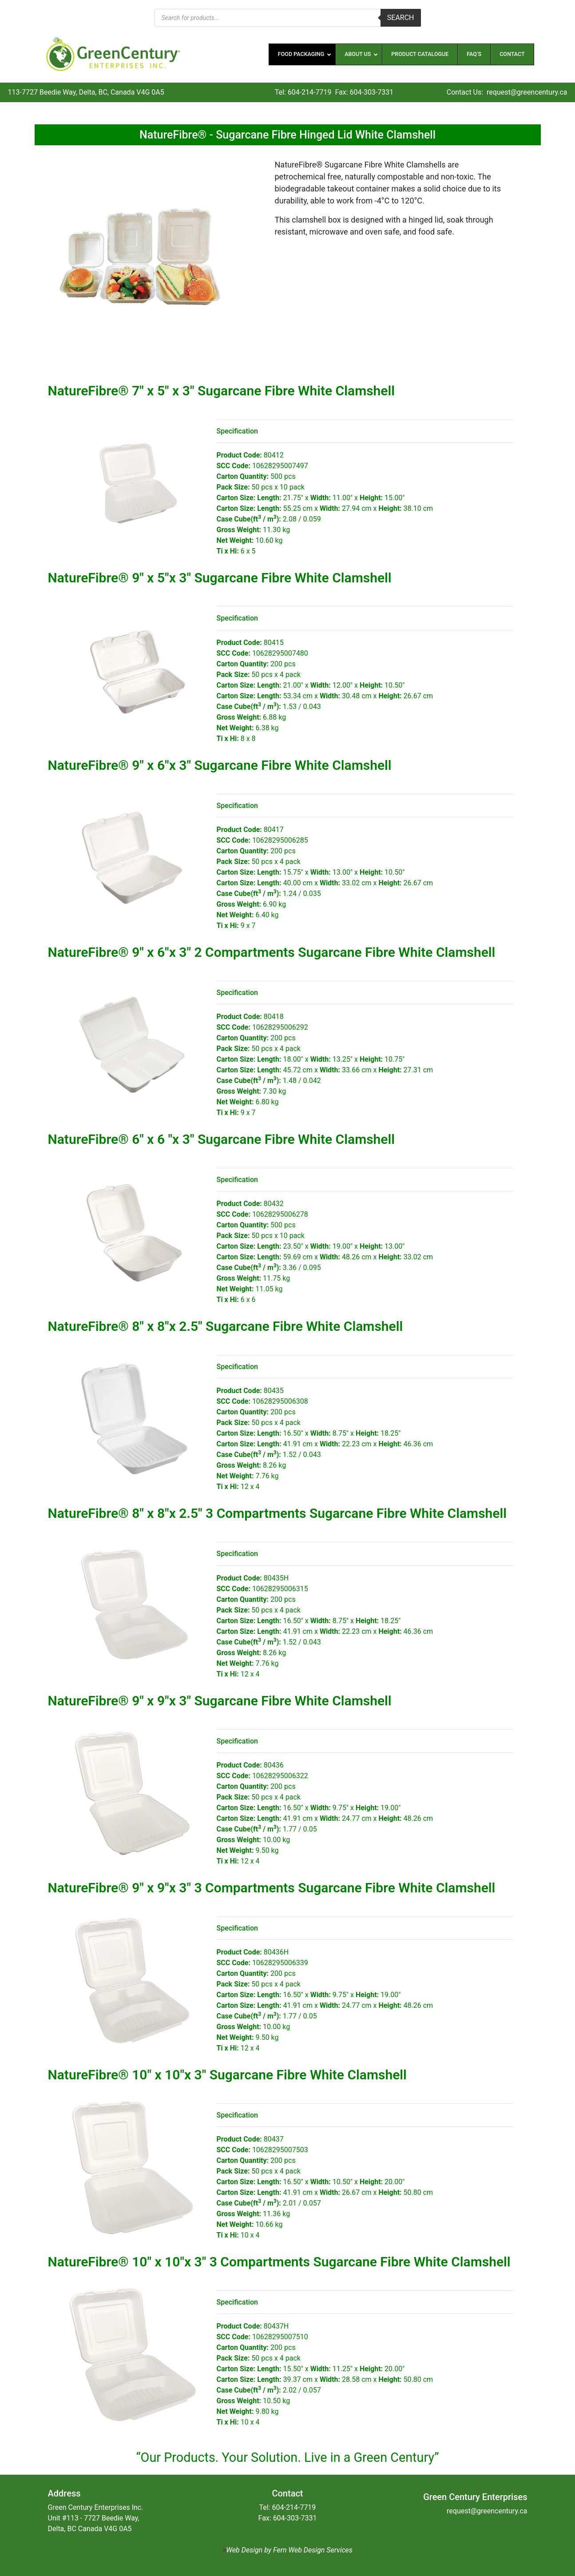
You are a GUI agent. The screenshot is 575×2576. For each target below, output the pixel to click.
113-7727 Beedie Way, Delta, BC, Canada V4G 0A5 (86, 92)
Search (400, 17)
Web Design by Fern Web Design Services (289, 2550)
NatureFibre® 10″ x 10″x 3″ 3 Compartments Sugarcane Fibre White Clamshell (279, 2261)
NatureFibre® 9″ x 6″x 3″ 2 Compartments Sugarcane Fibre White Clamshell (272, 952)
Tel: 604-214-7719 (303, 92)
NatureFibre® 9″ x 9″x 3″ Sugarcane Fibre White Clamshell (220, 1700)
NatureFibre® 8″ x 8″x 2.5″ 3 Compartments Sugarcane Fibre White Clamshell (277, 1513)
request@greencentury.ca (527, 92)
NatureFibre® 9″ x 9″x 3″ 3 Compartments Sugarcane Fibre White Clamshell (272, 1887)
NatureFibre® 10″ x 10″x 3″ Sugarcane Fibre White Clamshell (227, 2074)
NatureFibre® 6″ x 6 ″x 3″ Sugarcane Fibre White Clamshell (221, 1139)
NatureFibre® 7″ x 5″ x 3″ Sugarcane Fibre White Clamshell (221, 390)
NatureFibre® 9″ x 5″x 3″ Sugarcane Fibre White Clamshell (220, 577)
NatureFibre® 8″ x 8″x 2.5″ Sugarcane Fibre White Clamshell (225, 1326)
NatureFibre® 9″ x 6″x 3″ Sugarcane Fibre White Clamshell (220, 765)
